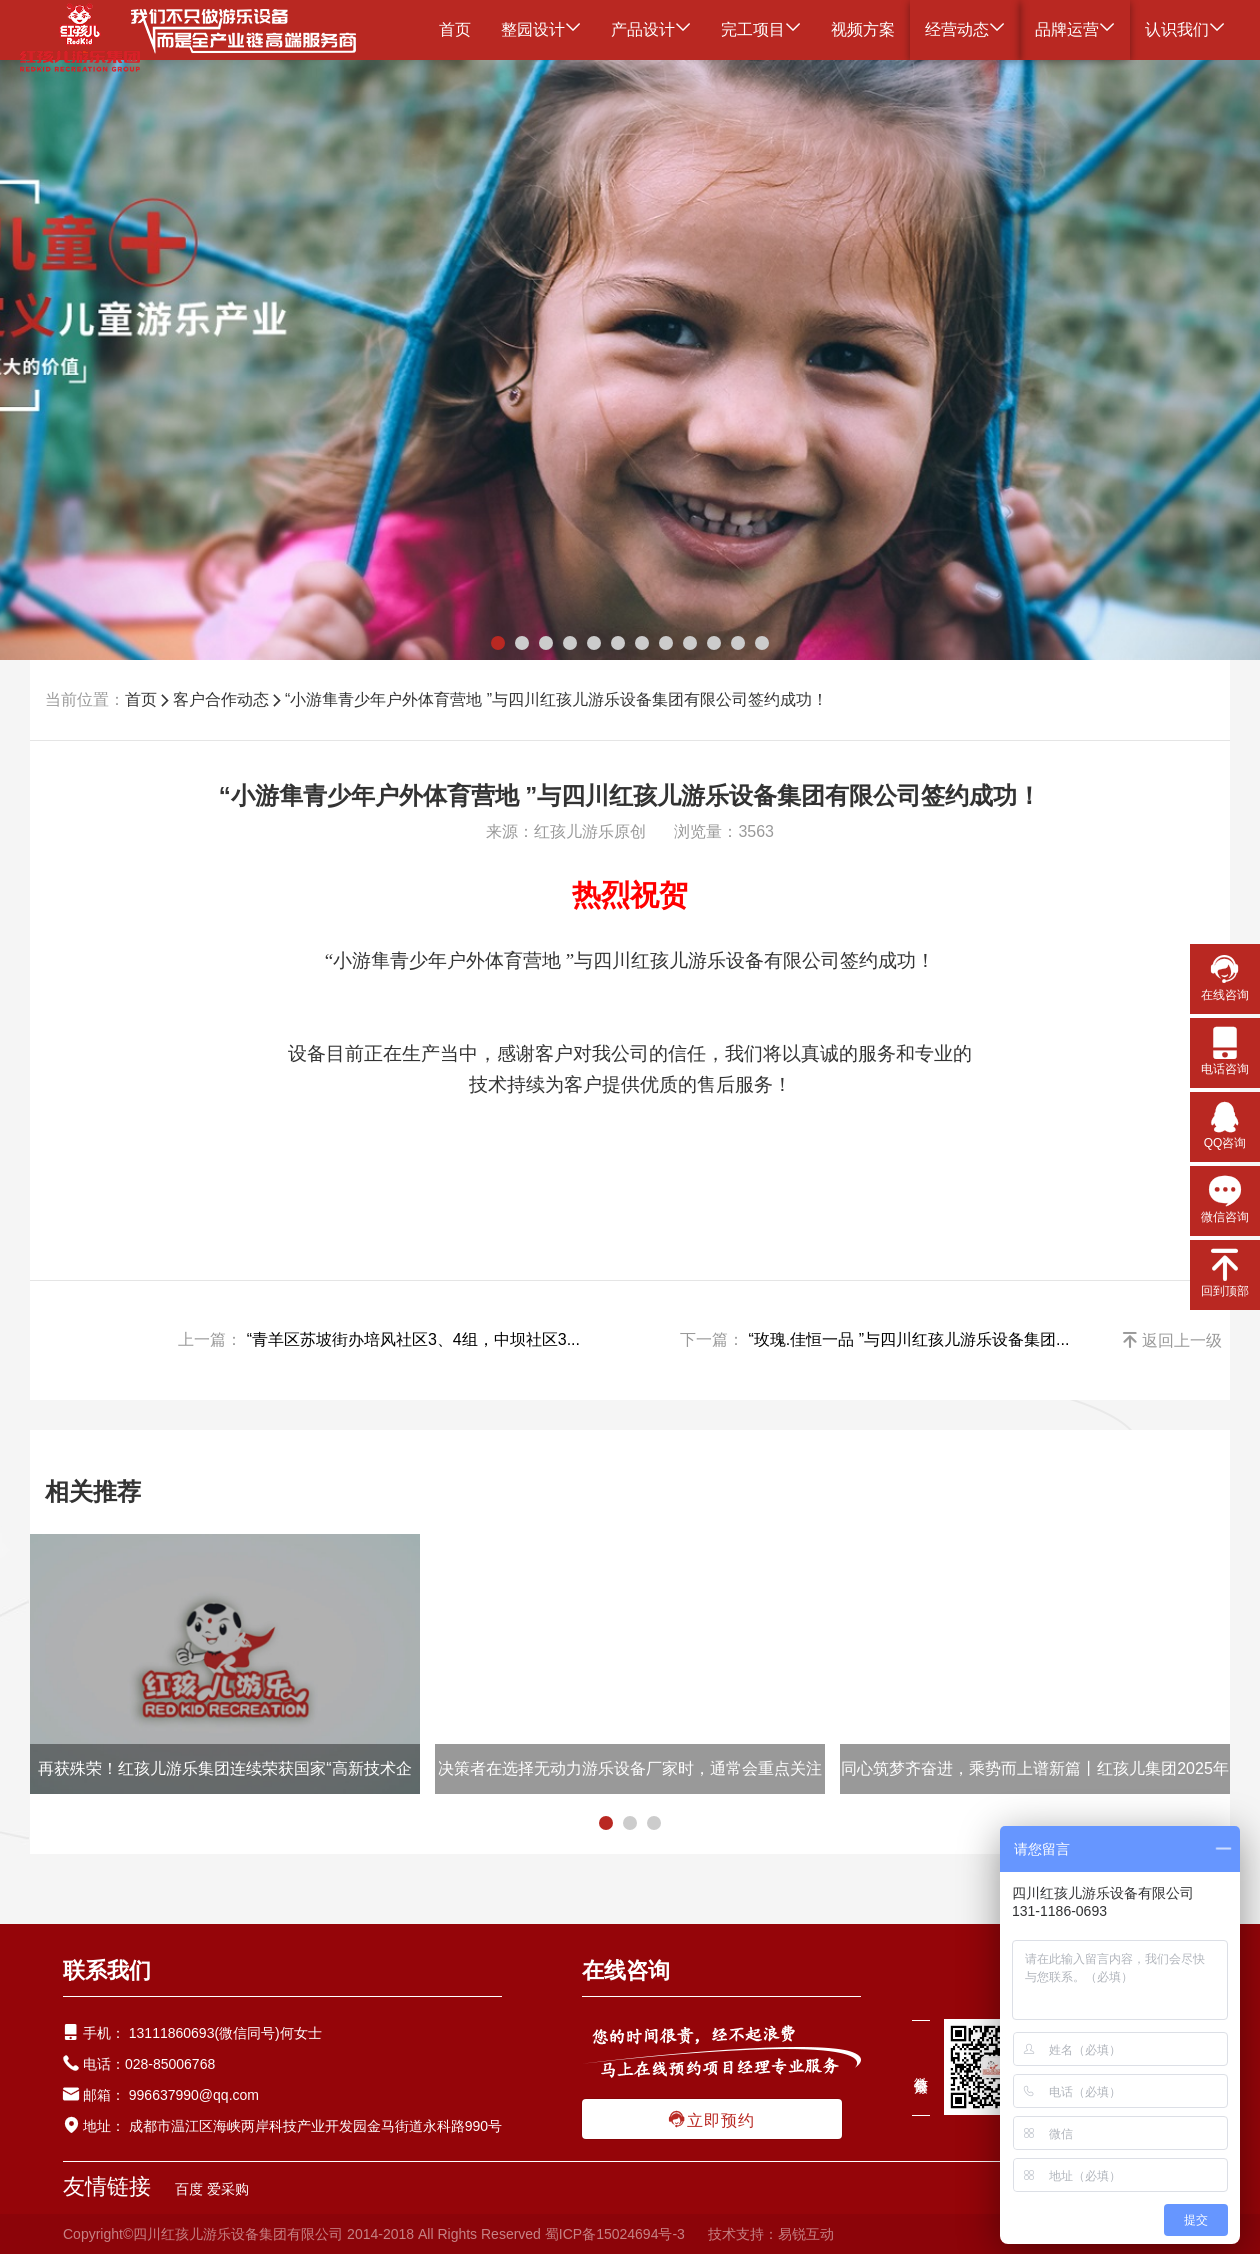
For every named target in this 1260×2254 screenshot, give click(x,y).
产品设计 (651, 29)
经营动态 (965, 29)
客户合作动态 (221, 699)
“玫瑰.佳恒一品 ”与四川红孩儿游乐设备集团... (908, 1339)
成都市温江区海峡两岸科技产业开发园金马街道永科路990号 (313, 2126)
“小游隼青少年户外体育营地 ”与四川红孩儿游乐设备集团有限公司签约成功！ (556, 699)
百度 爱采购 (212, 2189)
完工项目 (761, 29)
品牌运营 (1075, 29)
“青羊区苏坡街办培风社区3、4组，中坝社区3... (413, 1339)
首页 (455, 29)
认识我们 (1185, 29)
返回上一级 (1172, 1340)
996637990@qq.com (194, 2095)
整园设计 (541, 29)
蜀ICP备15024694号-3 (615, 2234)
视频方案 (863, 29)
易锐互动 (806, 2234)
